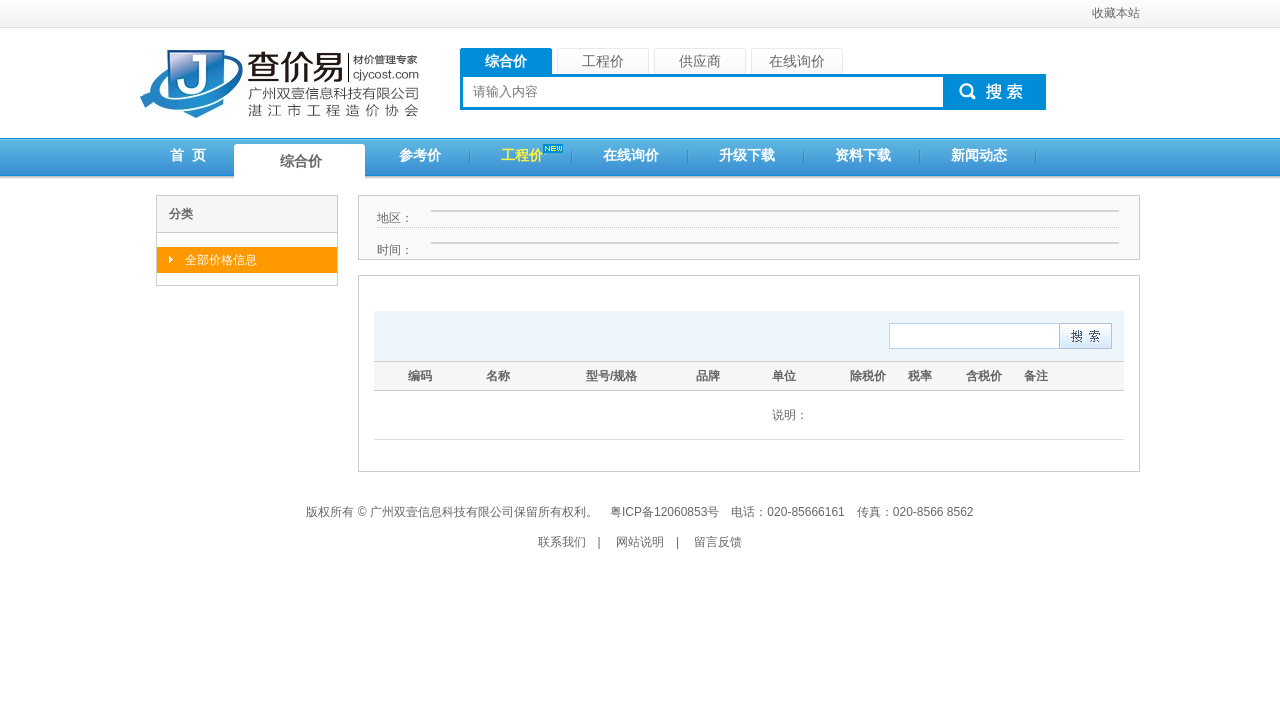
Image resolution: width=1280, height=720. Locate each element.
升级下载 (747, 155)
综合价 (301, 161)
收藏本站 (1116, 13)
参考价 (420, 155)
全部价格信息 (221, 260)
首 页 (188, 155)
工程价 (522, 155)
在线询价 (631, 155)
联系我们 (562, 542)
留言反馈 (718, 542)
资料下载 (863, 155)
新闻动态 (979, 155)
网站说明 (640, 542)
